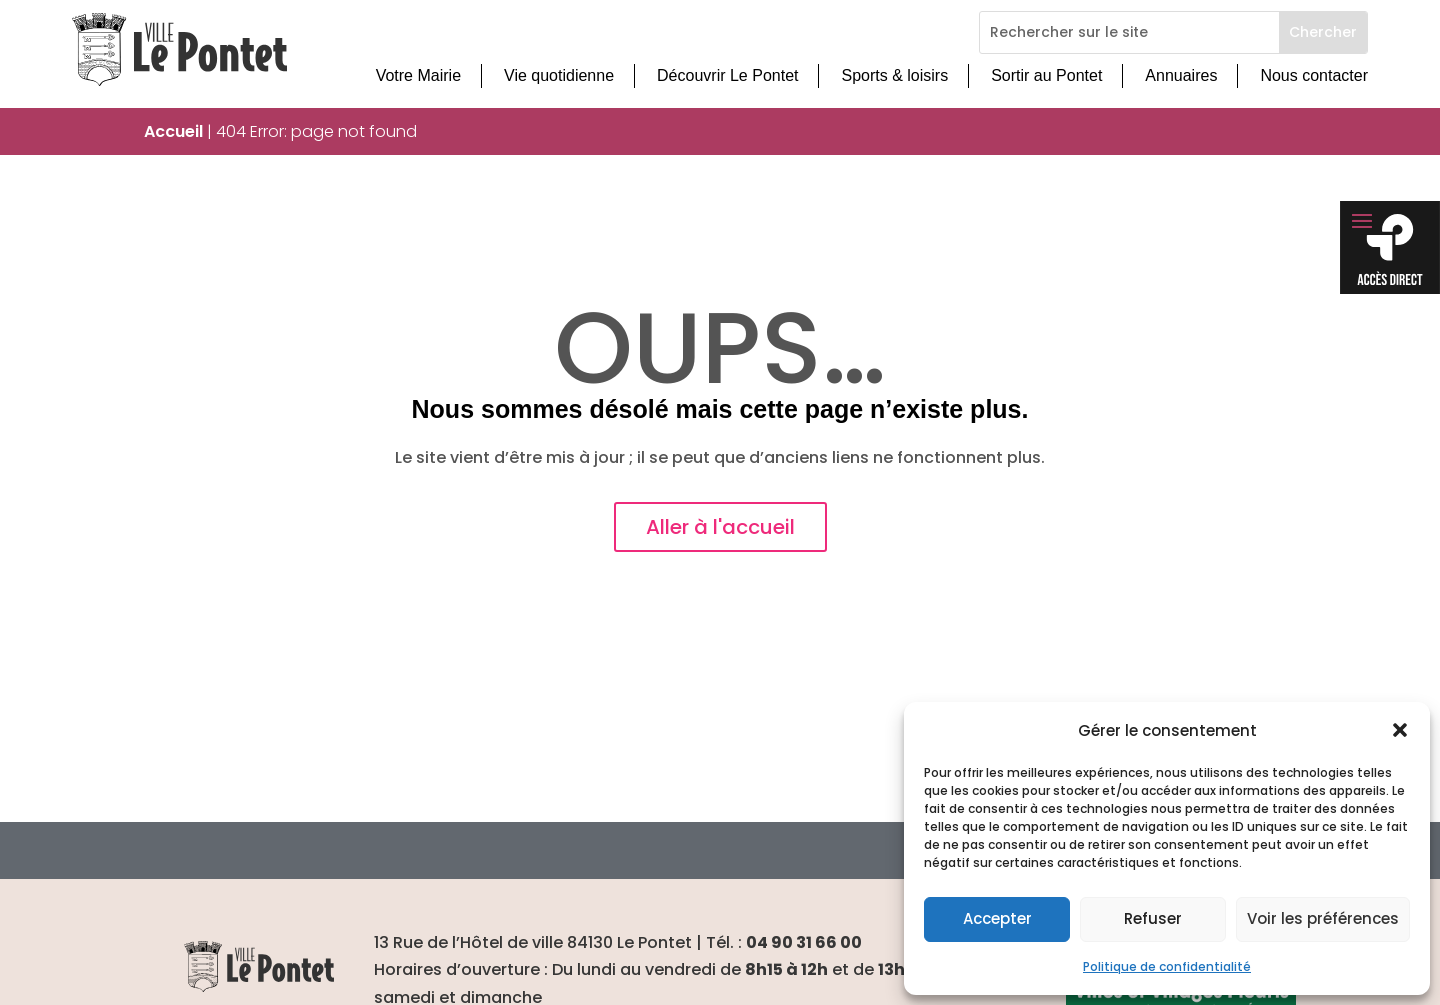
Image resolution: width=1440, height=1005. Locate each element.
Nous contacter (1314, 76)
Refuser (1153, 918)
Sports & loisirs (894, 76)
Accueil (173, 131)
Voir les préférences (1323, 918)
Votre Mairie (418, 76)
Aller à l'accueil (720, 527)
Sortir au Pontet (1046, 76)
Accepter (997, 918)
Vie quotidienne (559, 76)
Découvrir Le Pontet (727, 76)
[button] (1400, 730)
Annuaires (1181, 76)
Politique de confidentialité (1167, 966)
